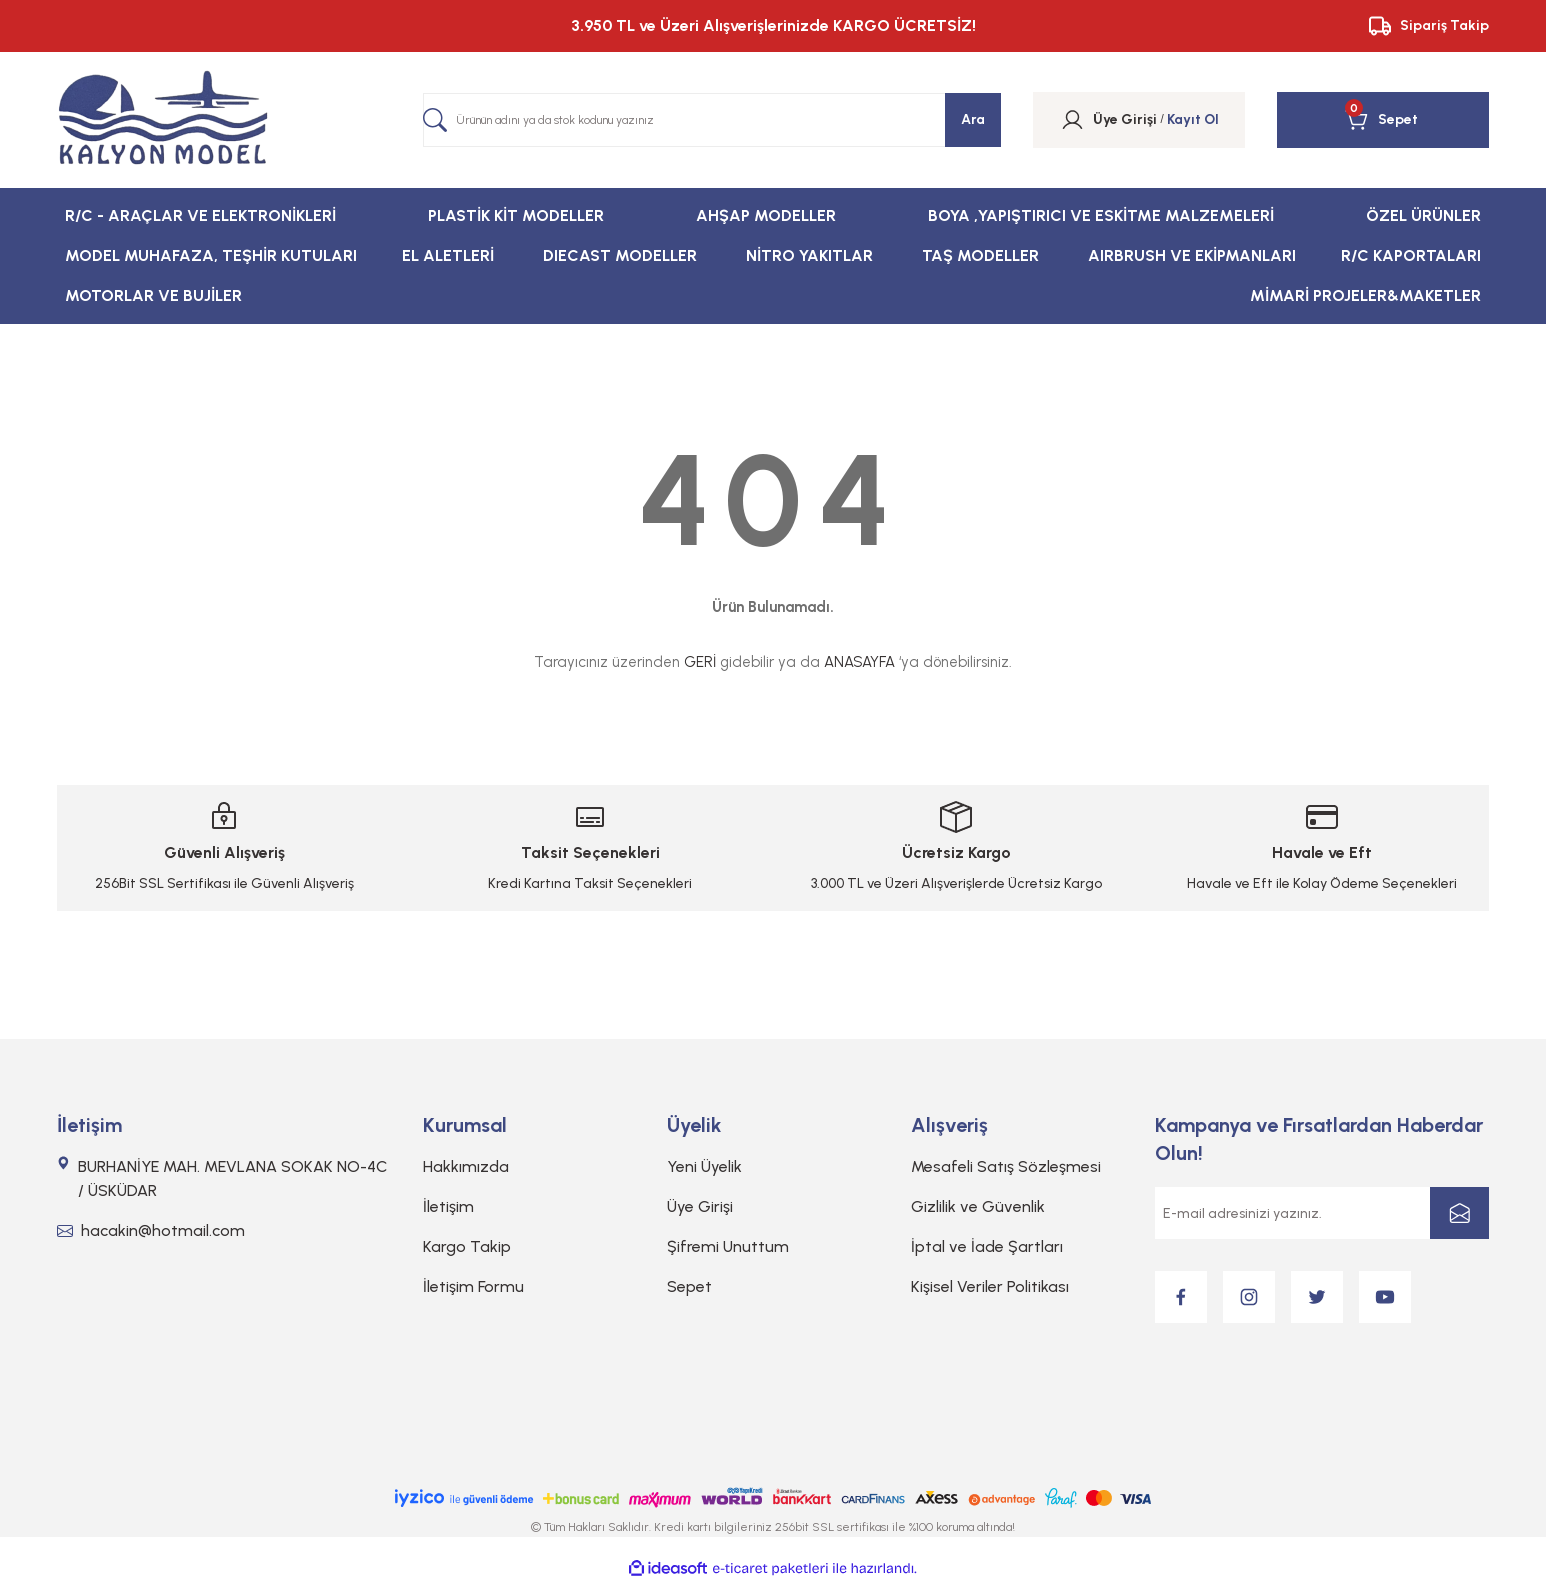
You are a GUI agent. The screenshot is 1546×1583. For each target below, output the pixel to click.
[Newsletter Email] (1322, 1213)
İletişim (448, 1206)
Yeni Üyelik (704, 1166)
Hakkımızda (466, 1166)
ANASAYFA (859, 662)
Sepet (689, 1286)
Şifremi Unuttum (728, 1246)
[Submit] (1459, 1213)
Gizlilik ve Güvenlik (978, 1206)
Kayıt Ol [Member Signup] (1193, 119)
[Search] (712, 120)
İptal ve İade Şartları (987, 1246)
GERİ (700, 662)
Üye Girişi (700, 1206)
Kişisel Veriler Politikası (990, 1286)
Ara (973, 119)
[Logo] (163, 120)
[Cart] (1381, 120)
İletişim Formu (473, 1286)
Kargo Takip (467, 1246)
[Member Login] (1072, 120)
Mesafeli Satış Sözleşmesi (1006, 1166)
